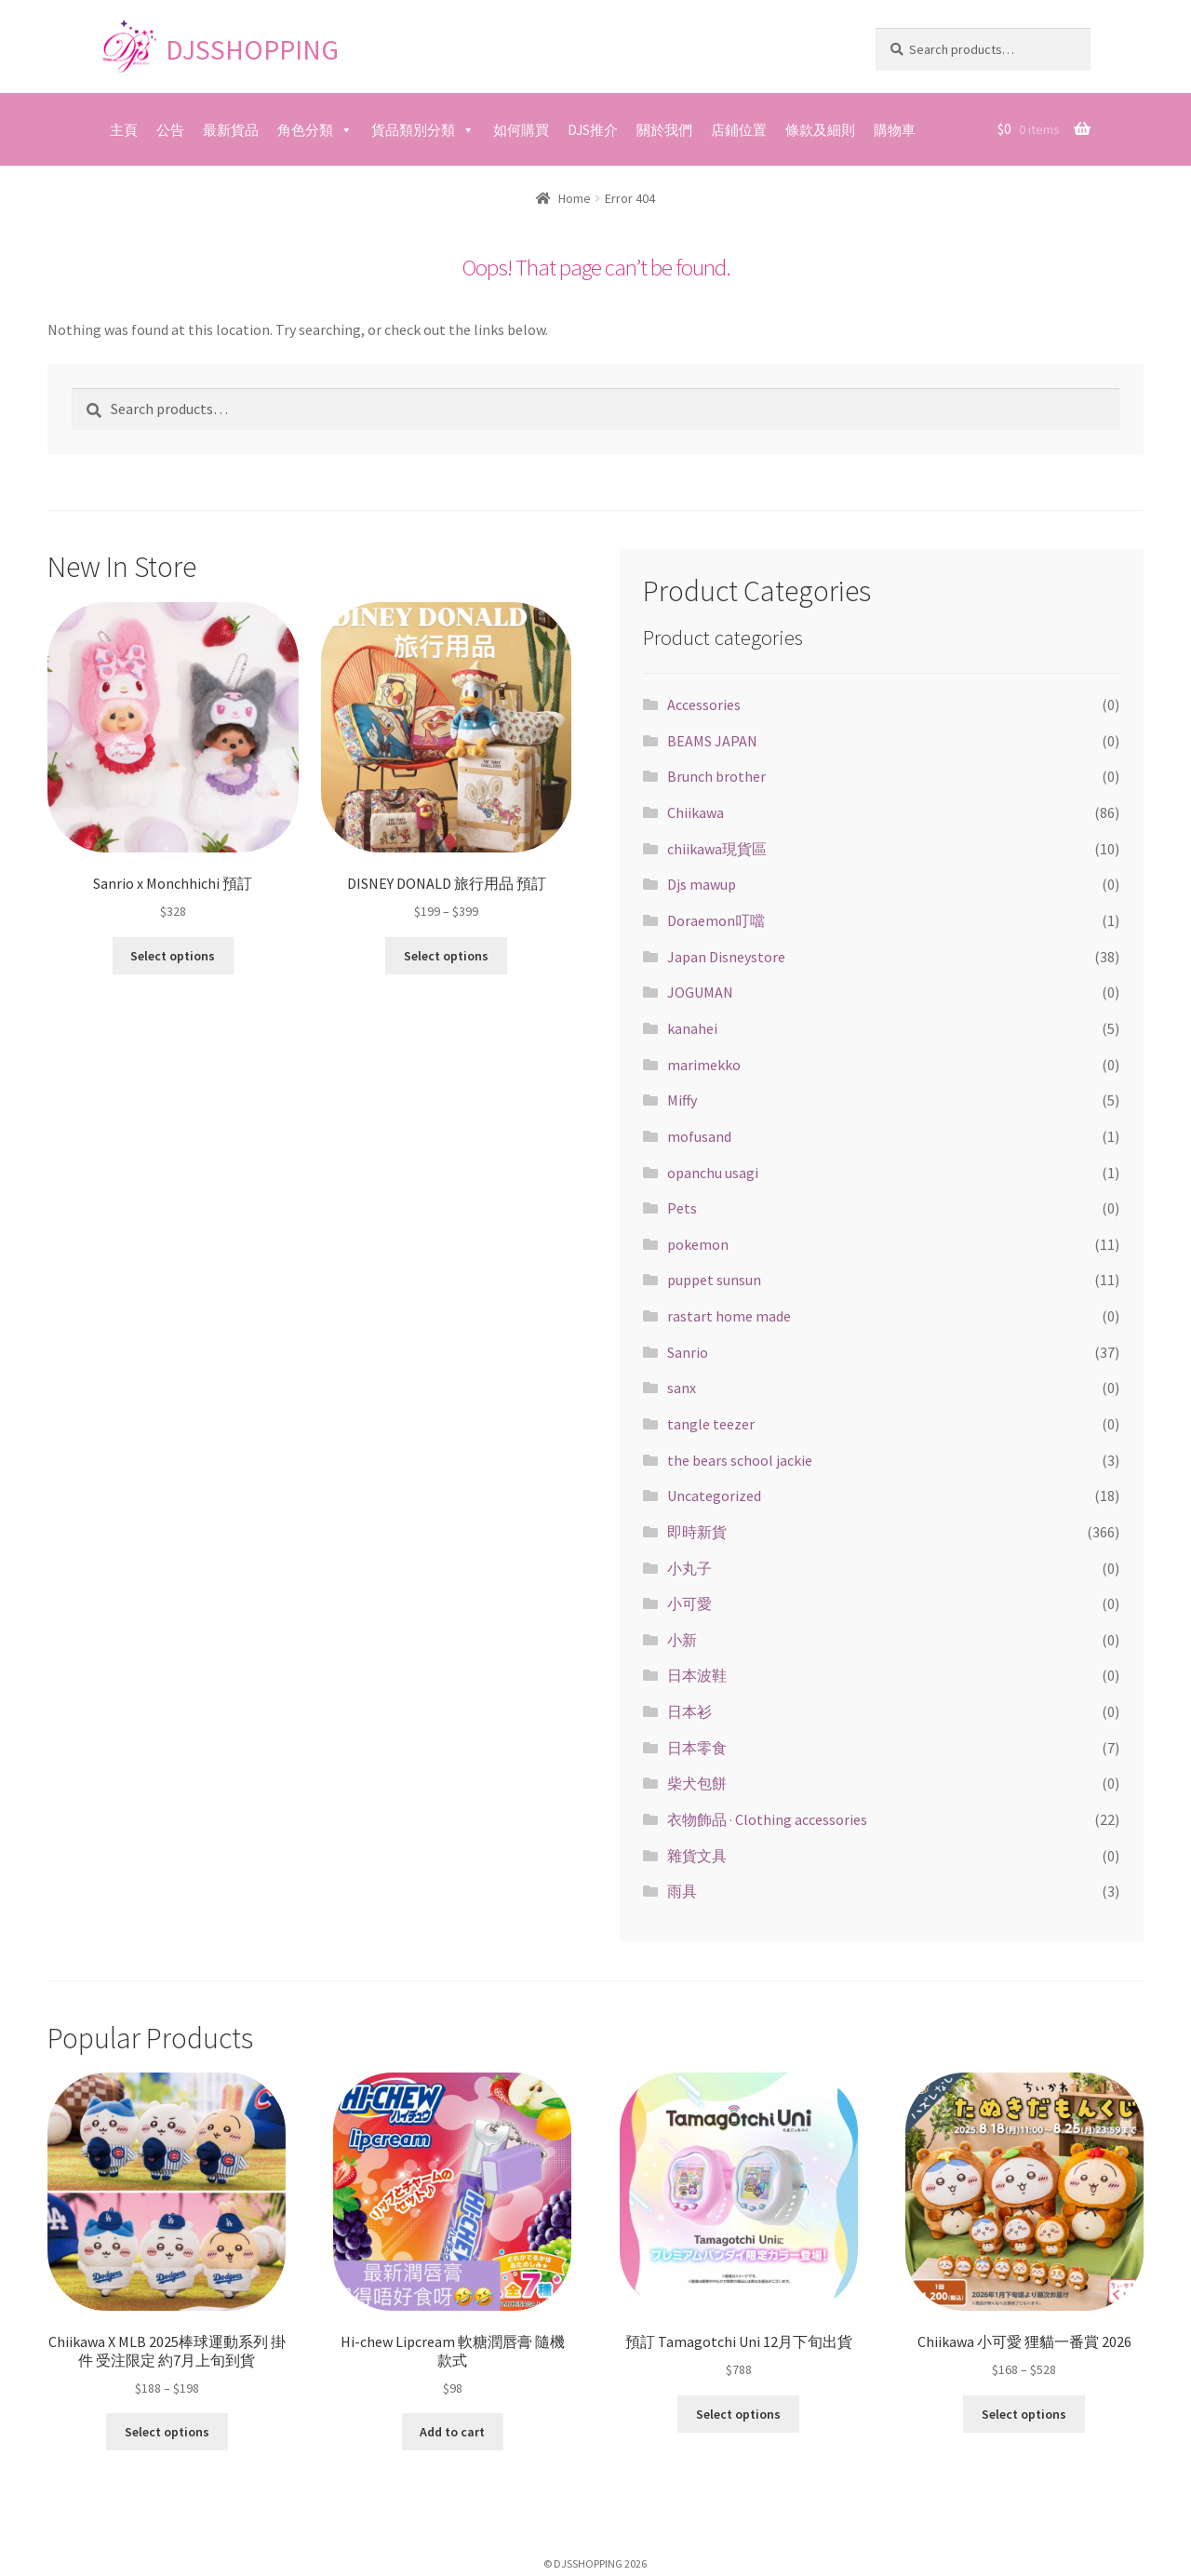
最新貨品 (231, 130)
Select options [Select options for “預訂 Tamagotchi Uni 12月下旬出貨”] (738, 2412)
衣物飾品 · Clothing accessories (767, 1819)
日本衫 (689, 1711)
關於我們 (664, 130)
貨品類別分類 (413, 130)
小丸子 (689, 1568)
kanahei (692, 1028)
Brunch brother (716, 776)
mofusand (699, 1136)
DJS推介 (593, 130)
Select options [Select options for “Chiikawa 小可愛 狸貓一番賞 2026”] (1024, 2412)
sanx (681, 1387)
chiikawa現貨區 (717, 848)
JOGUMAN (700, 992)
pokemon (698, 1244)
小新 (682, 1639)
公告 (170, 130)
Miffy (682, 1100)
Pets (682, 1208)
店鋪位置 (739, 130)
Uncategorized (714, 1495)
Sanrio (687, 1352)
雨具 (682, 1891)
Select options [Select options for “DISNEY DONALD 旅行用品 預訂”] (446, 954)
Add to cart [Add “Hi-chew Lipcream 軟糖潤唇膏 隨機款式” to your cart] (452, 2430)
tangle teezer (711, 1424)
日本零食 (697, 1747)
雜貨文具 (697, 1855)
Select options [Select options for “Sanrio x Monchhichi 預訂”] (172, 954)
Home (574, 198)
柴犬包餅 (697, 1783)
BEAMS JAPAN (712, 740)
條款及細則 (820, 130)
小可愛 (689, 1603)
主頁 (124, 130)
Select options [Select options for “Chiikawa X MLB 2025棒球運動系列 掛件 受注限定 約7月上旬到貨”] (167, 2430)
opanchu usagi (712, 1172)
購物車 (895, 130)
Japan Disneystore (726, 956)
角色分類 (305, 130)
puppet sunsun (714, 1279)
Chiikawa (695, 812)
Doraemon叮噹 (716, 920)
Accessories (704, 704)
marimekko (704, 1064)
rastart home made (729, 1316)
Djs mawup (701, 884)
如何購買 (521, 130)
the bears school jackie (739, 1460)
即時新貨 (697, 1532)
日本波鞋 (697, 1675)
